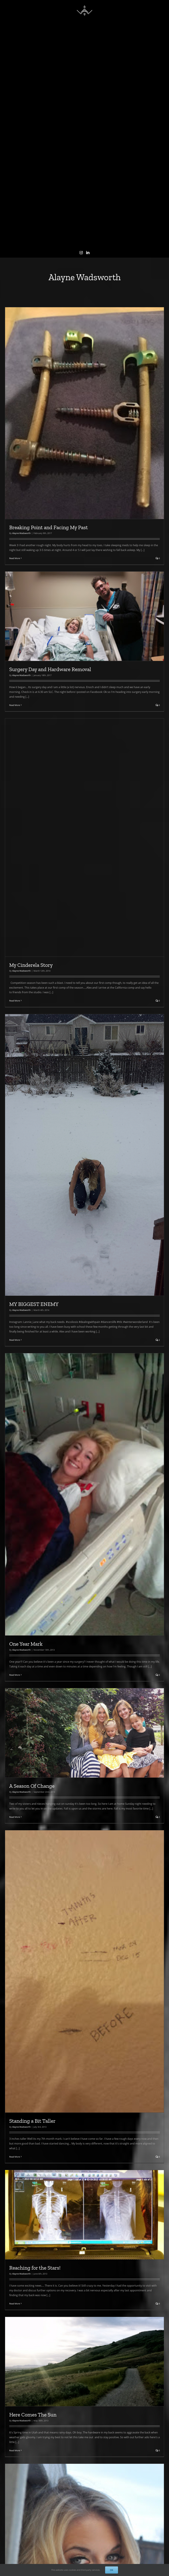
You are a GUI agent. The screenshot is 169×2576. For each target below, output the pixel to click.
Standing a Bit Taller (32, 2121)
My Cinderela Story (31, 965)
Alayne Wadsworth (21, 533)
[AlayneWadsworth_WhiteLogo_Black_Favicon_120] (84, 4)
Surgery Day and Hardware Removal (50, 669)
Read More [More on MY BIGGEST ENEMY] (14, 1339)
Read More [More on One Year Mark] (14, 1674)
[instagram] (81, 252)
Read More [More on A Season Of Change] (14, 1816)
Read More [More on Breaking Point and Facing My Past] (14, 558)
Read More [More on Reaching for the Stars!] (14, 2303)
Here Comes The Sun (32, 2414)
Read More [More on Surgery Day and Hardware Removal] (14, 705)
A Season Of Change (31, 1786)
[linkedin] (87, 252)
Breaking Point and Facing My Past (48, 527)
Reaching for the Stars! (35, 2268)
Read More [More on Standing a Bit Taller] (14, 2156)
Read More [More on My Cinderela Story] (14, 1000)
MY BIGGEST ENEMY (34, 1304)
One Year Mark (26, 1644)
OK (111, 2570)
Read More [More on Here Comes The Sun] (14, 2450)
